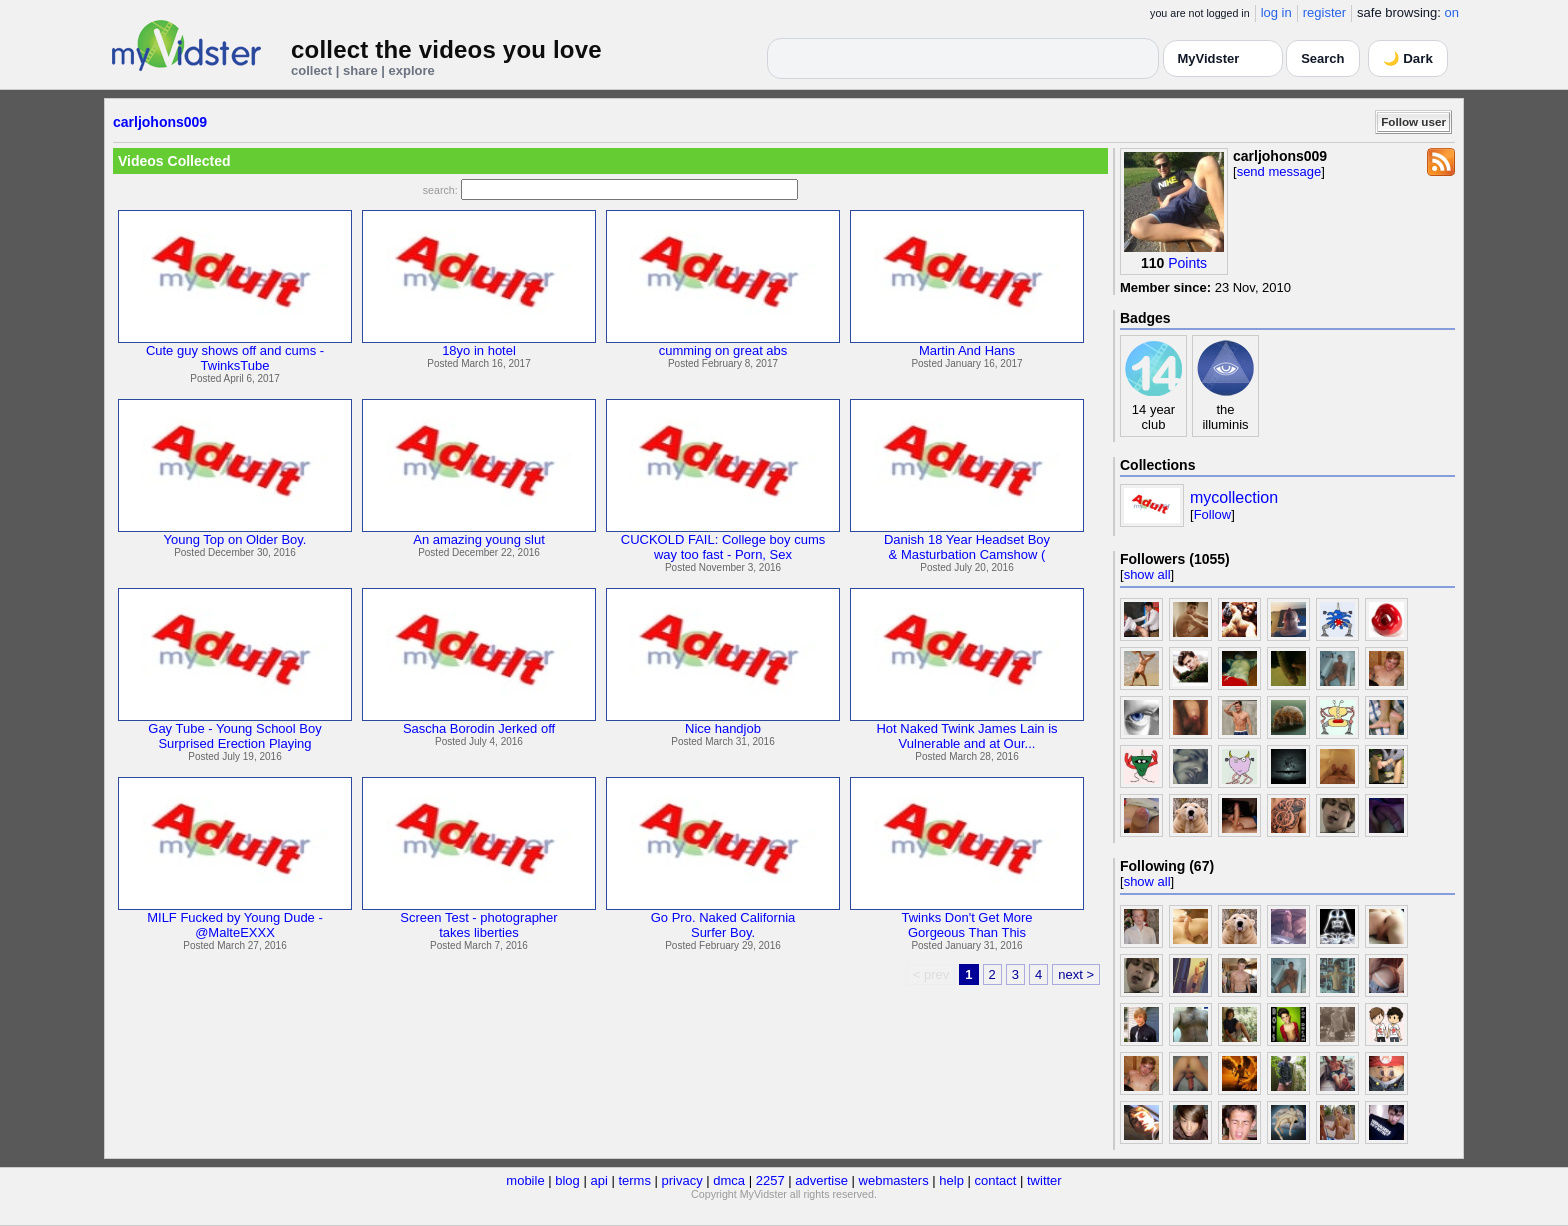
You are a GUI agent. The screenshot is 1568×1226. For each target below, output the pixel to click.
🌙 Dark (1408, 58)
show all (1147, 574)
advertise (821, 1180)
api (598, 1180)
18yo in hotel (479, 350)
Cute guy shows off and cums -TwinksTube (235, 358)
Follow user (1413, 121)
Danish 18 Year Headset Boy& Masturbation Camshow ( (967, 547)
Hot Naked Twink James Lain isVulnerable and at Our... (966, 736)
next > (1076, 974)
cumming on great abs (723, 350)
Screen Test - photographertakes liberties (478, 925)
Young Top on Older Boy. (235, 539)
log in (1276, 12)
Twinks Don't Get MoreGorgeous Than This (966, 925)
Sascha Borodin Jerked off (479, 728)
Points (1187, 263)
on (1452, 12)
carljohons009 (160, 122)
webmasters (894, 1180)
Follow (1213, 514)
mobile (525, 1180)
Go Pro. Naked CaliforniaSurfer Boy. (723, 925)
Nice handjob (723, 728)
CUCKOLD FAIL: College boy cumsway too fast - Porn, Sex (723, 547)
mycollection (1234, 497)
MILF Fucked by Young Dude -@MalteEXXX (235, 925)
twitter (1044, 1180)
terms (634, 1180)
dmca (729, 1180)
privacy (682, 1180)
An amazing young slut (479, 539)
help (951, 1180)
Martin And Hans (967, 350)
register (1324, 12)
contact (995, 1180)
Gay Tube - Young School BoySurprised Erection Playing (234, 736)
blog (567, 1180)
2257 (770, 1180)
